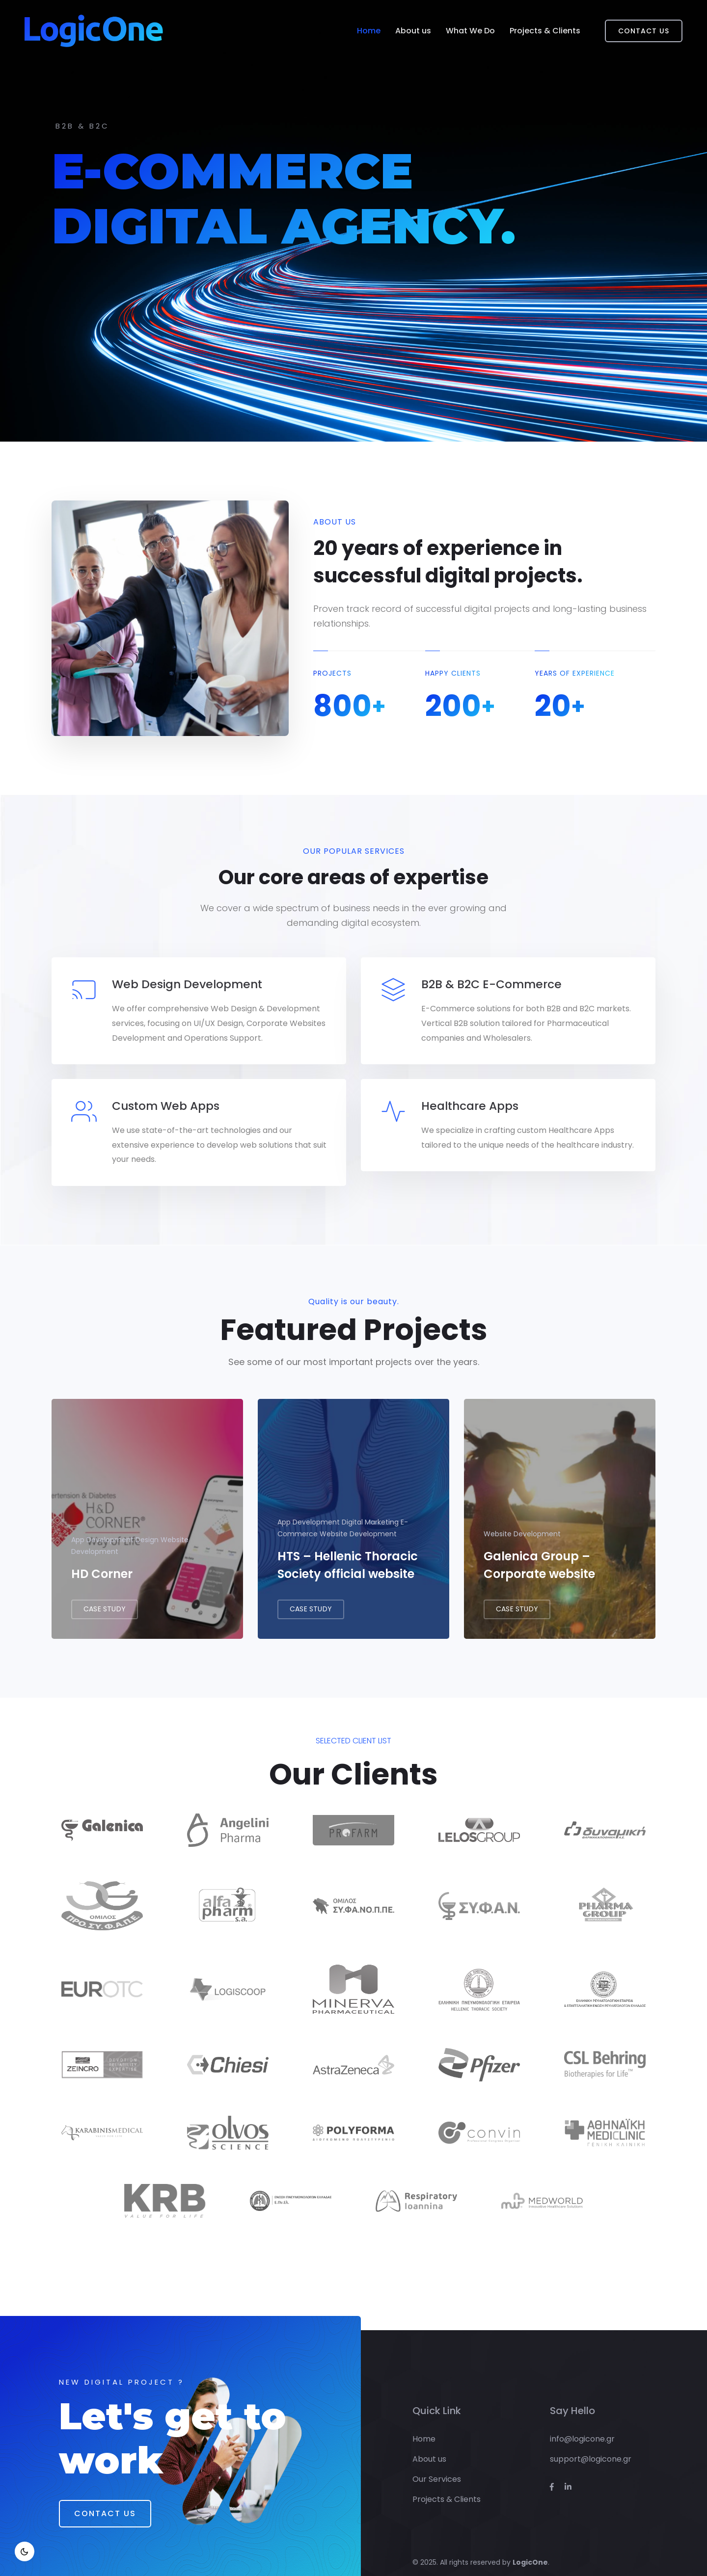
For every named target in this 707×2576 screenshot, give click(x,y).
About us (413, 31)
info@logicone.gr (582, 2428)
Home (369, 31)
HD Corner (102, 1583)
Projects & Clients (545, 31)
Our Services (436, 2468)
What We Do (470, 31)
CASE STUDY (104, 1619)
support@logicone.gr (590, 2448)
